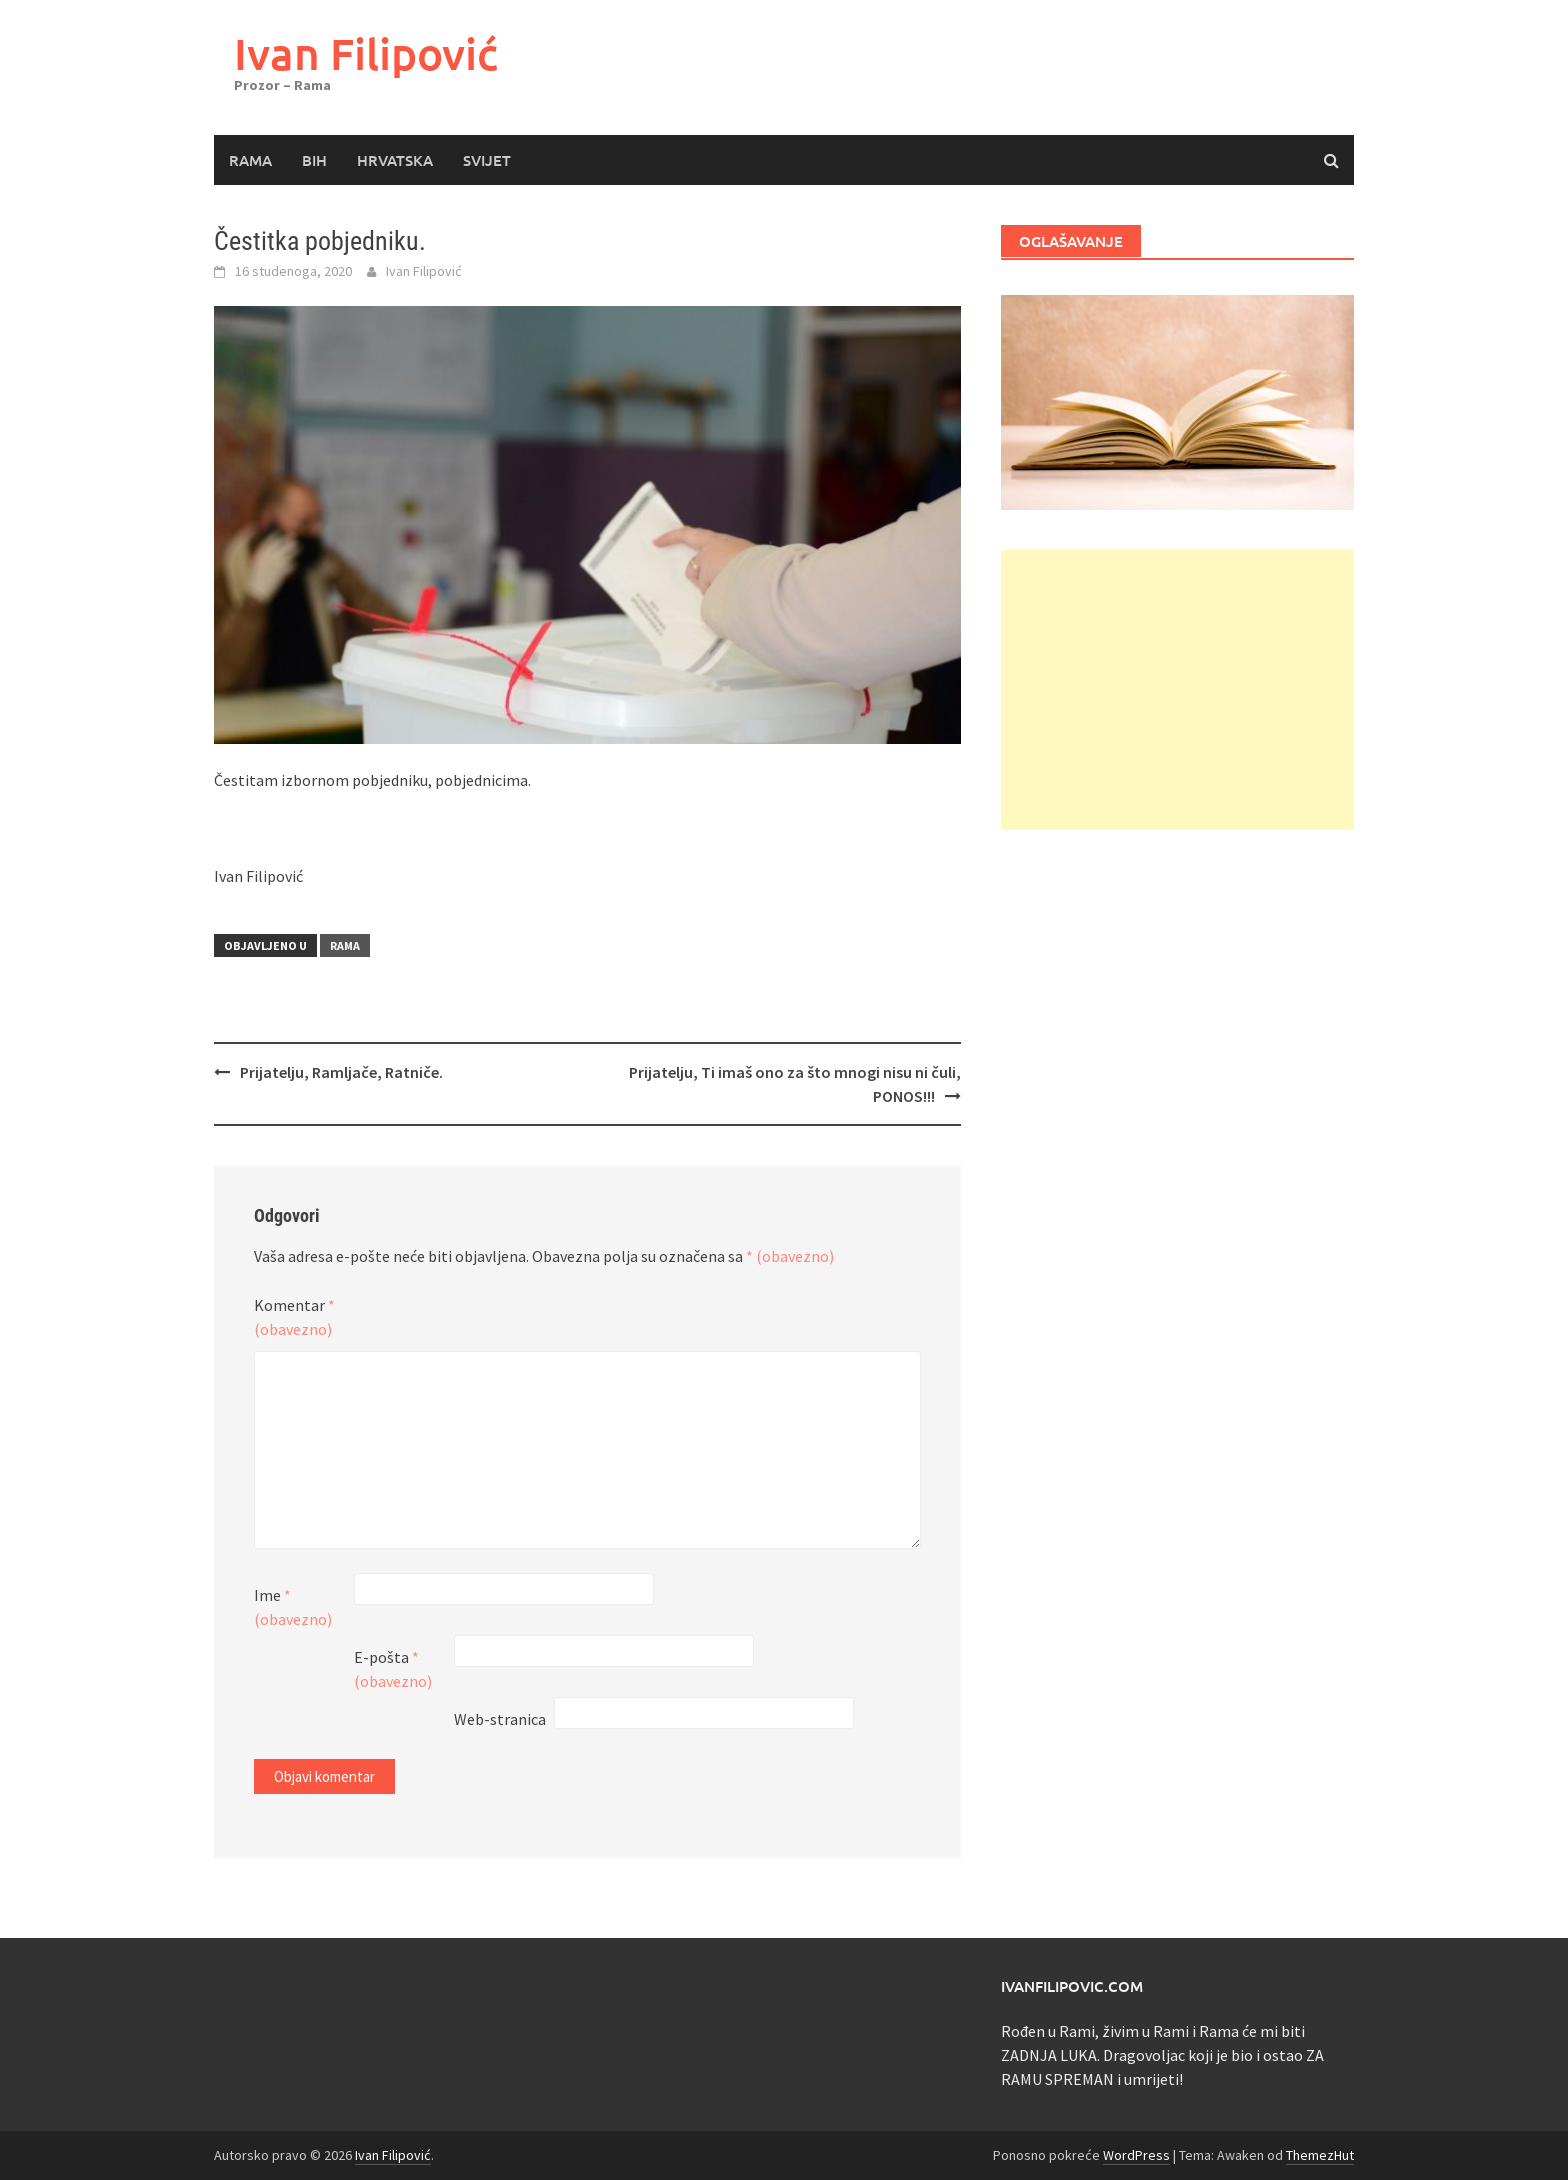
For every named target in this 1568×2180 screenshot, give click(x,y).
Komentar (294, 1317)
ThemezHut (1320, 2155)
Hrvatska (395, 160)
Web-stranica (500, 1719)
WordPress (1136, 2155)
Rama (250, 160)
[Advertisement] (1177, 690)
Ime (293, 1607)
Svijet (487, 160)
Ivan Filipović (366, 53)
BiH (314, 160)
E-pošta (393, 1669)
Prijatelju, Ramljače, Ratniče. (341, 1072)
